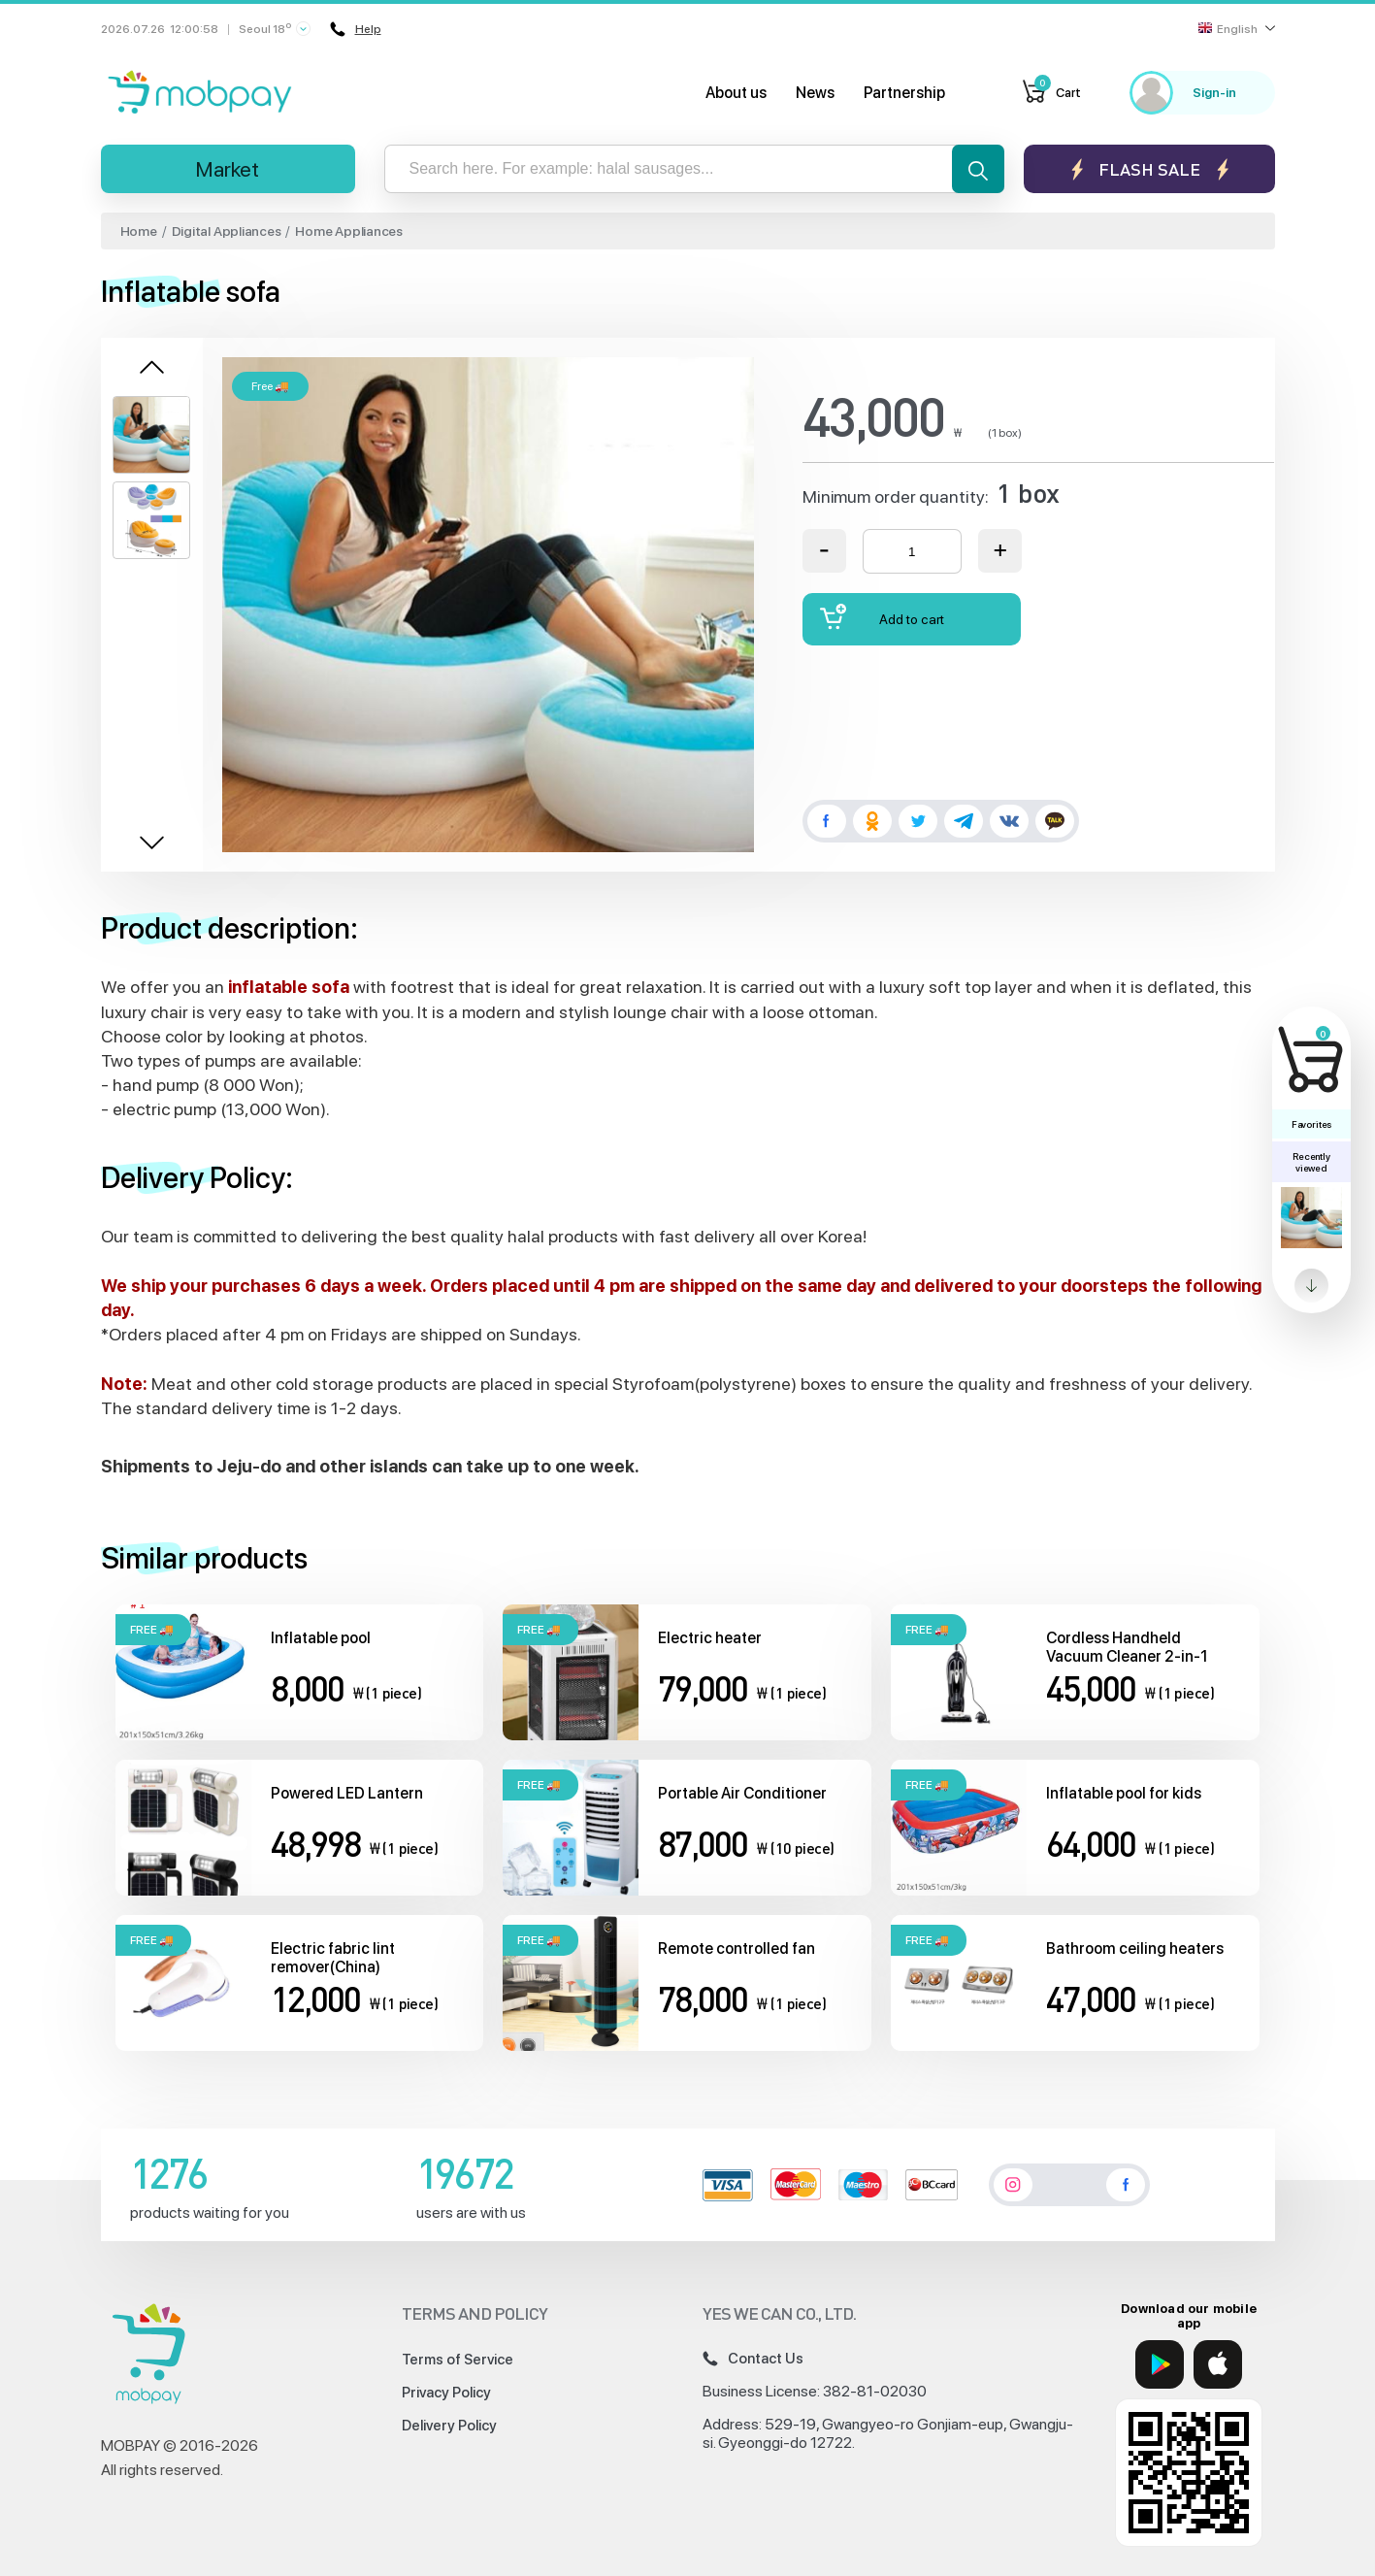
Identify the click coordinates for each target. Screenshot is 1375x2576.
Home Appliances (349, 231)
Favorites (1311, 1124)
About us (736, 92)
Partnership (904, 92)
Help (355, 29)
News (815, 92)
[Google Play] (1159, 2364)
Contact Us (753, 2358)
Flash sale (1149, 169)
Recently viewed (1311, 1161)
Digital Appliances (226, 231)
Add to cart (882, 617)
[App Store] (1218, 2364)
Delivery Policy (449, 2425)
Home (138, 231)
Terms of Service (457, 2359)
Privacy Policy (446, 2392)
